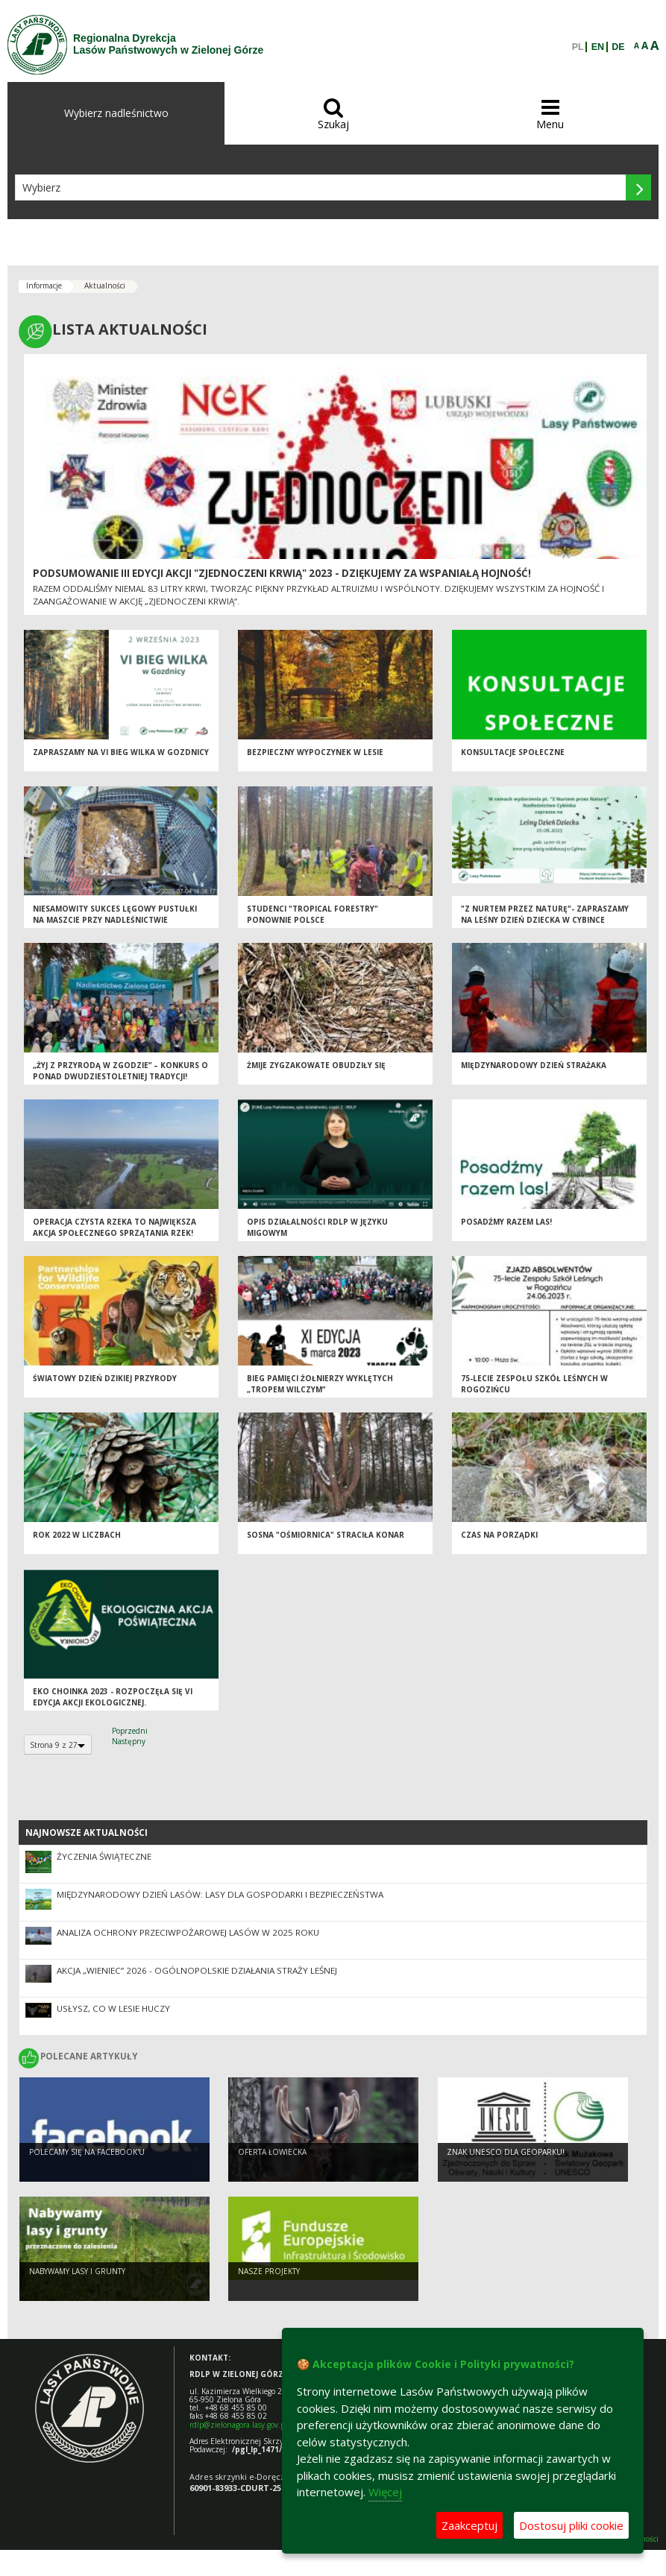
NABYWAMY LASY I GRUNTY (77, 2272)
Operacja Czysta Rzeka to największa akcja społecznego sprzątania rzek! (114, 1229)
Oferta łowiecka (272, 2153)
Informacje (44, 285)
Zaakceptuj (469, 2525)
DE (618, 47)
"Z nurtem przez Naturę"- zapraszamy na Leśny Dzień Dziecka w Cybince (545, 916)
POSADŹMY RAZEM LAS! (506, 1224)
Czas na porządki (499, 1537)
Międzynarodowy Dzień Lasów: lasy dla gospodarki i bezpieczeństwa (220, 1894)
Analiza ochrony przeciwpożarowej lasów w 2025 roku (188, 1932)
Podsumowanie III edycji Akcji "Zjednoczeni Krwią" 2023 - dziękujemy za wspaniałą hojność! (282, 573)
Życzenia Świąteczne (104, 1856)
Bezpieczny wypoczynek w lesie (315, 754)
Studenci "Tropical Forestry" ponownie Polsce (312, 916)
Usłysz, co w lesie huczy (113, 2008)
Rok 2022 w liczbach (77, 1537)
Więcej (385, 2491)
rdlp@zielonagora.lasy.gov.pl (238, 2424)
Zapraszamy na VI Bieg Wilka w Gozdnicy (121, 754)
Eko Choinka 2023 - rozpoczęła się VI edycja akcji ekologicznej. (112, 1699)
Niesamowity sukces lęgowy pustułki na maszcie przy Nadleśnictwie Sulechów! (115, 922)
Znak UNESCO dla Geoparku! (506, 2153)
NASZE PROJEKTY (269, 2272)
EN (597, 47)
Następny (128, 1741)
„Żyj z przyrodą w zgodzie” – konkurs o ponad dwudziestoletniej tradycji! (120, 1073)
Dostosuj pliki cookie (571, 2525)
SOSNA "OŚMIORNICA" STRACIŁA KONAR (325, 1537)
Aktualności (104, 285)
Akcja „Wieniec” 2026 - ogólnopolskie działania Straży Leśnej (197, 1970)
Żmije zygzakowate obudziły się (316, 1067)
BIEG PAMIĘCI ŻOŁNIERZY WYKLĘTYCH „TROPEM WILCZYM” (320, 1386)
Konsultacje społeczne (513, 754)
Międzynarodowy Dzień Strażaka (533, 1067)
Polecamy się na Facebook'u (87, 2153)
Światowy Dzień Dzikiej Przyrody (105, 1380)
